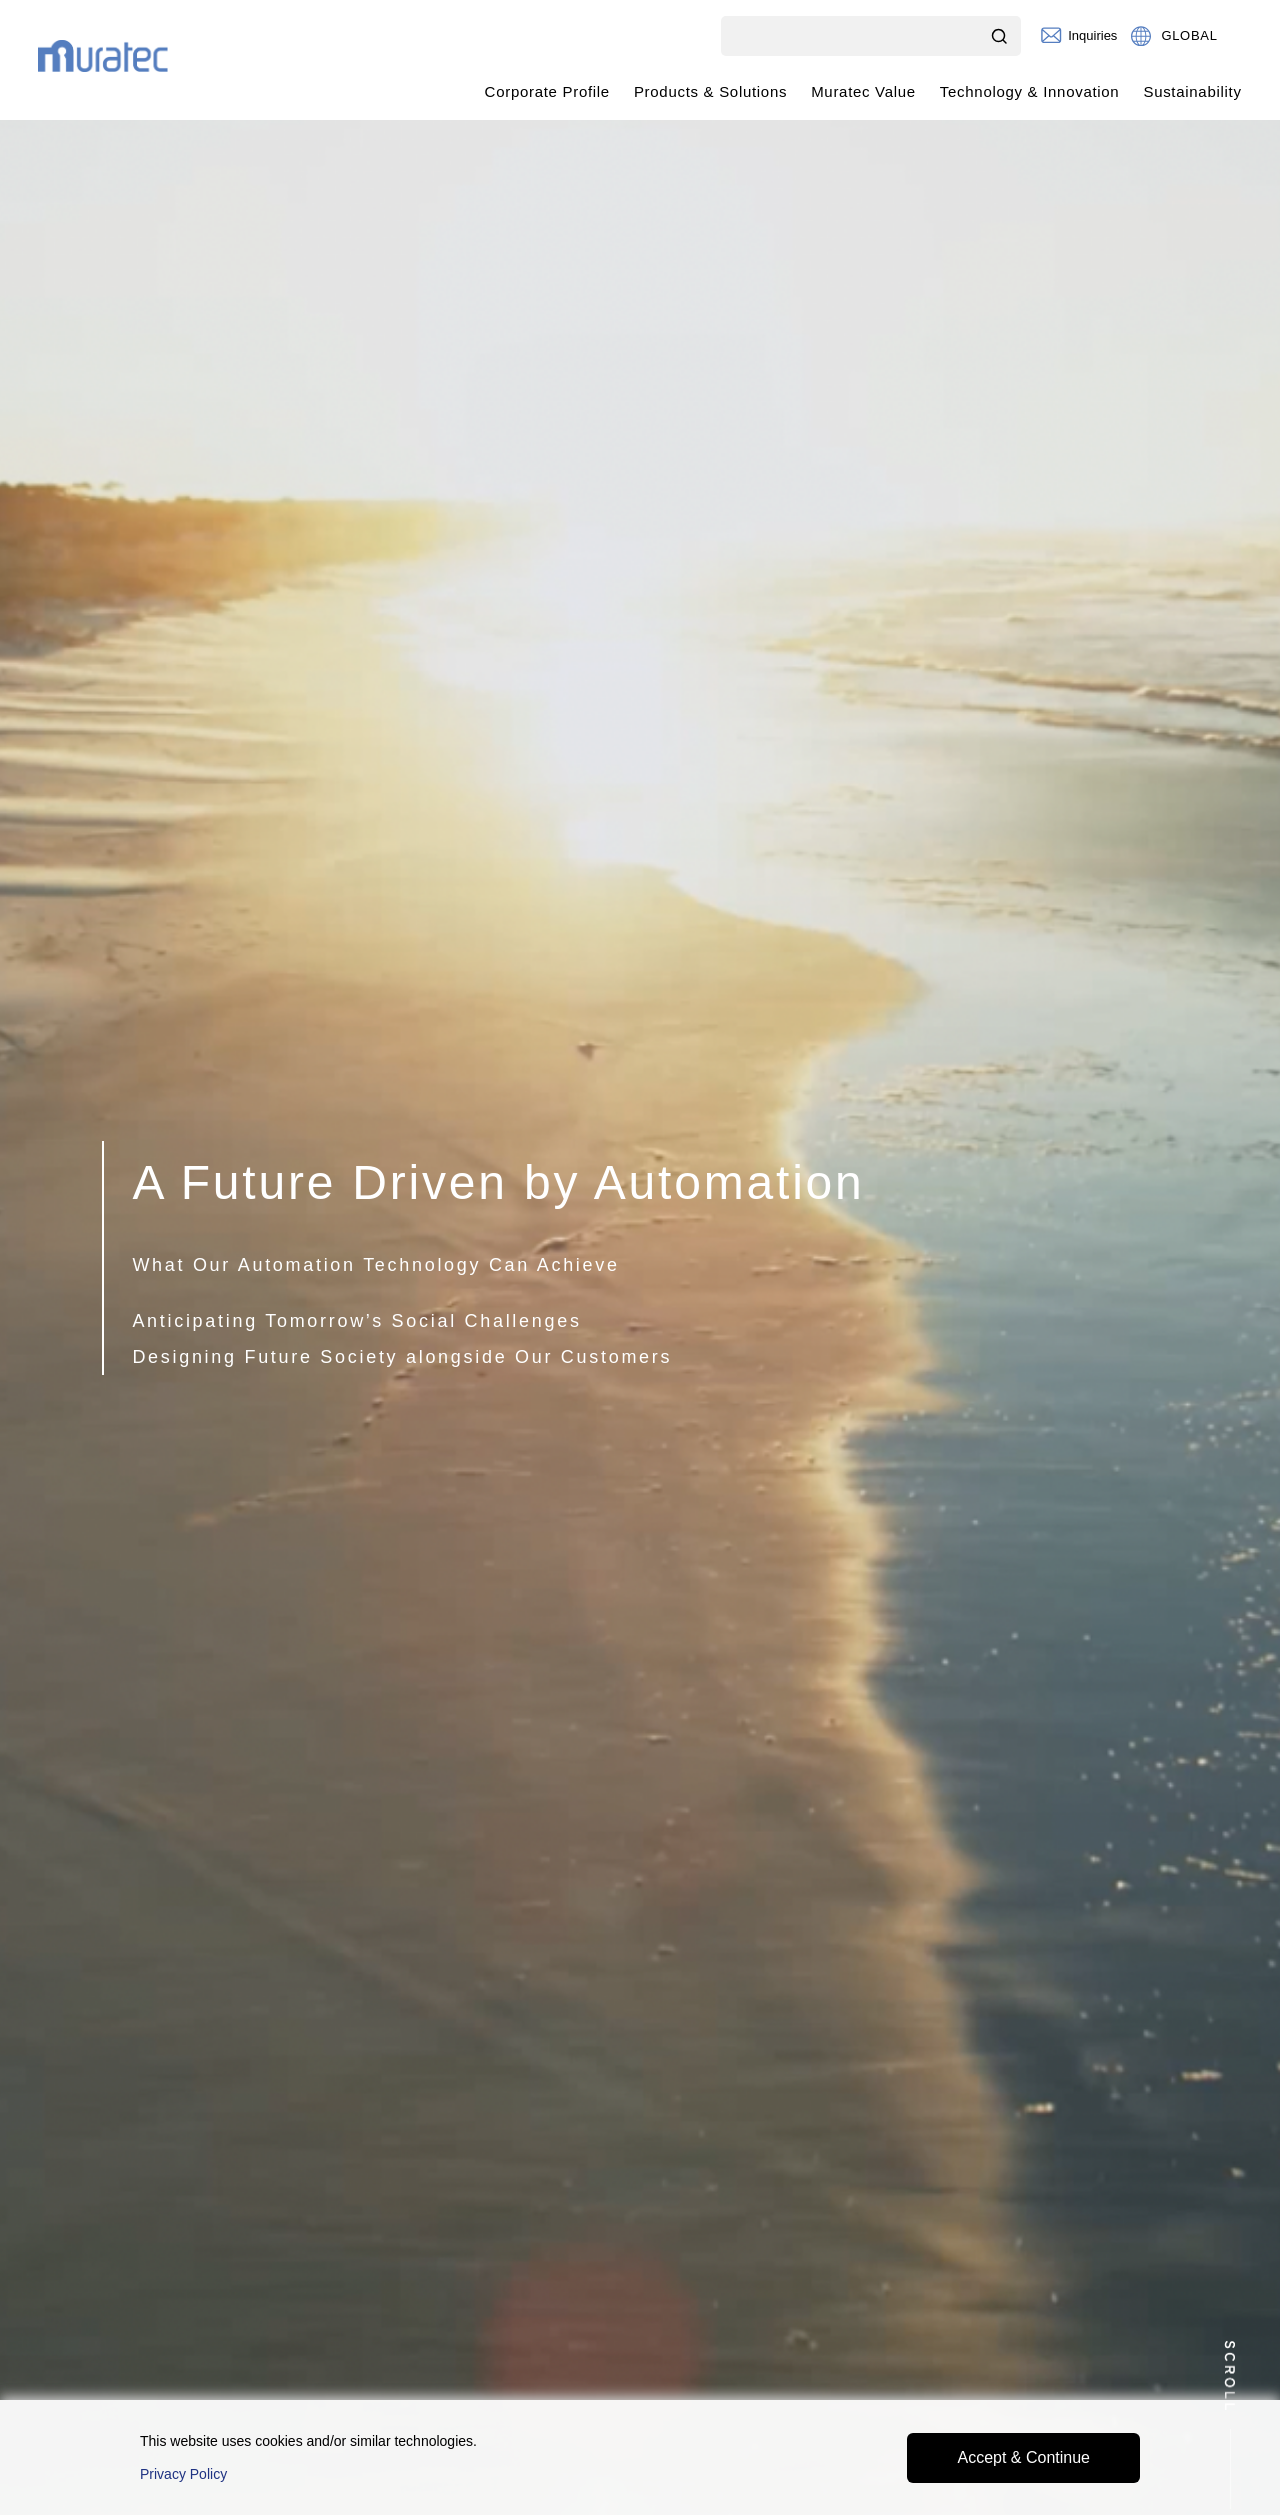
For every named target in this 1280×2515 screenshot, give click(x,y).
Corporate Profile (547, 91)
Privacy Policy (183, 2474)
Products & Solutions (710, 91)
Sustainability (1192, 91)
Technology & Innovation (1030, 91)
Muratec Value (863, 91)
